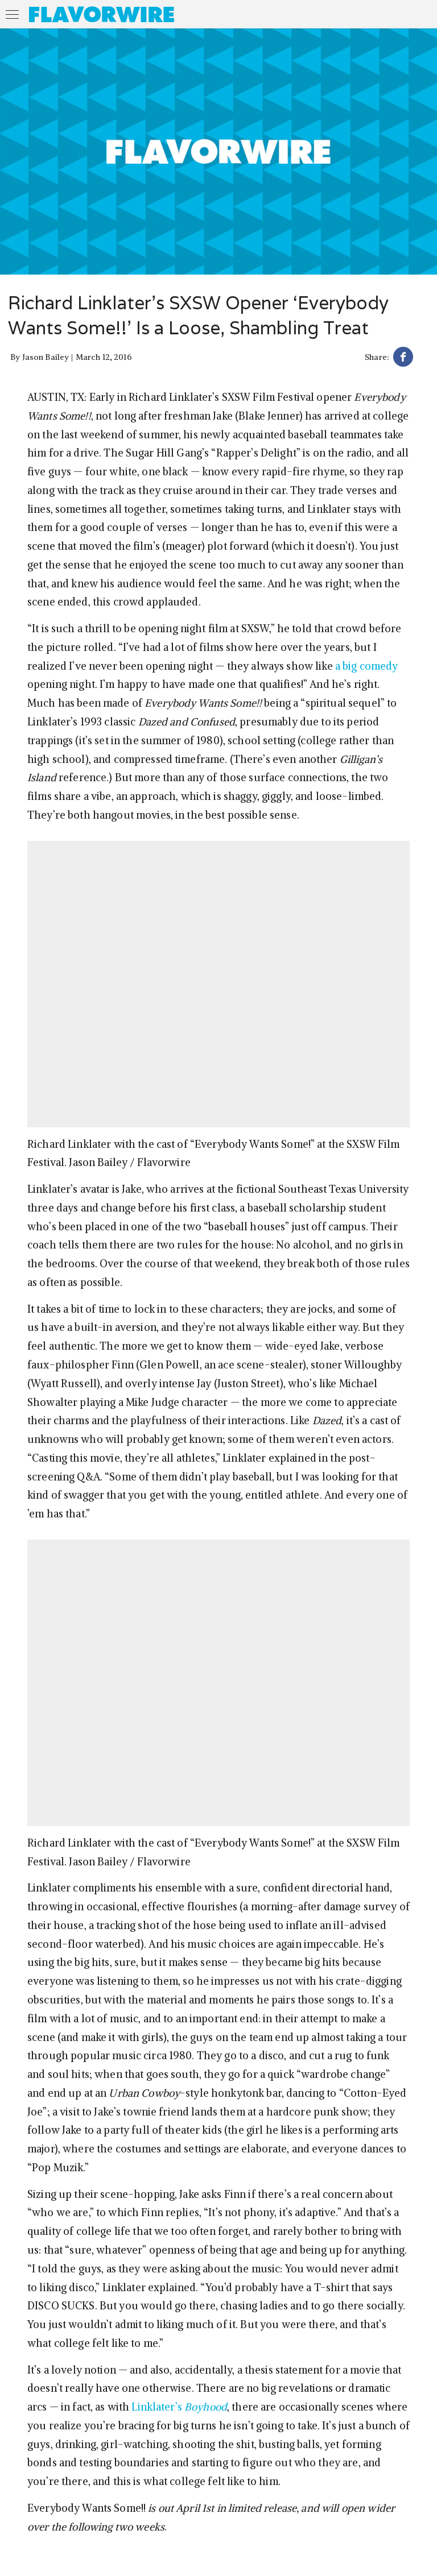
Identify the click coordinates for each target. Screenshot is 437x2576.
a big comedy (366, 666)
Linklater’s (179, 2406)
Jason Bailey (45, 357)
